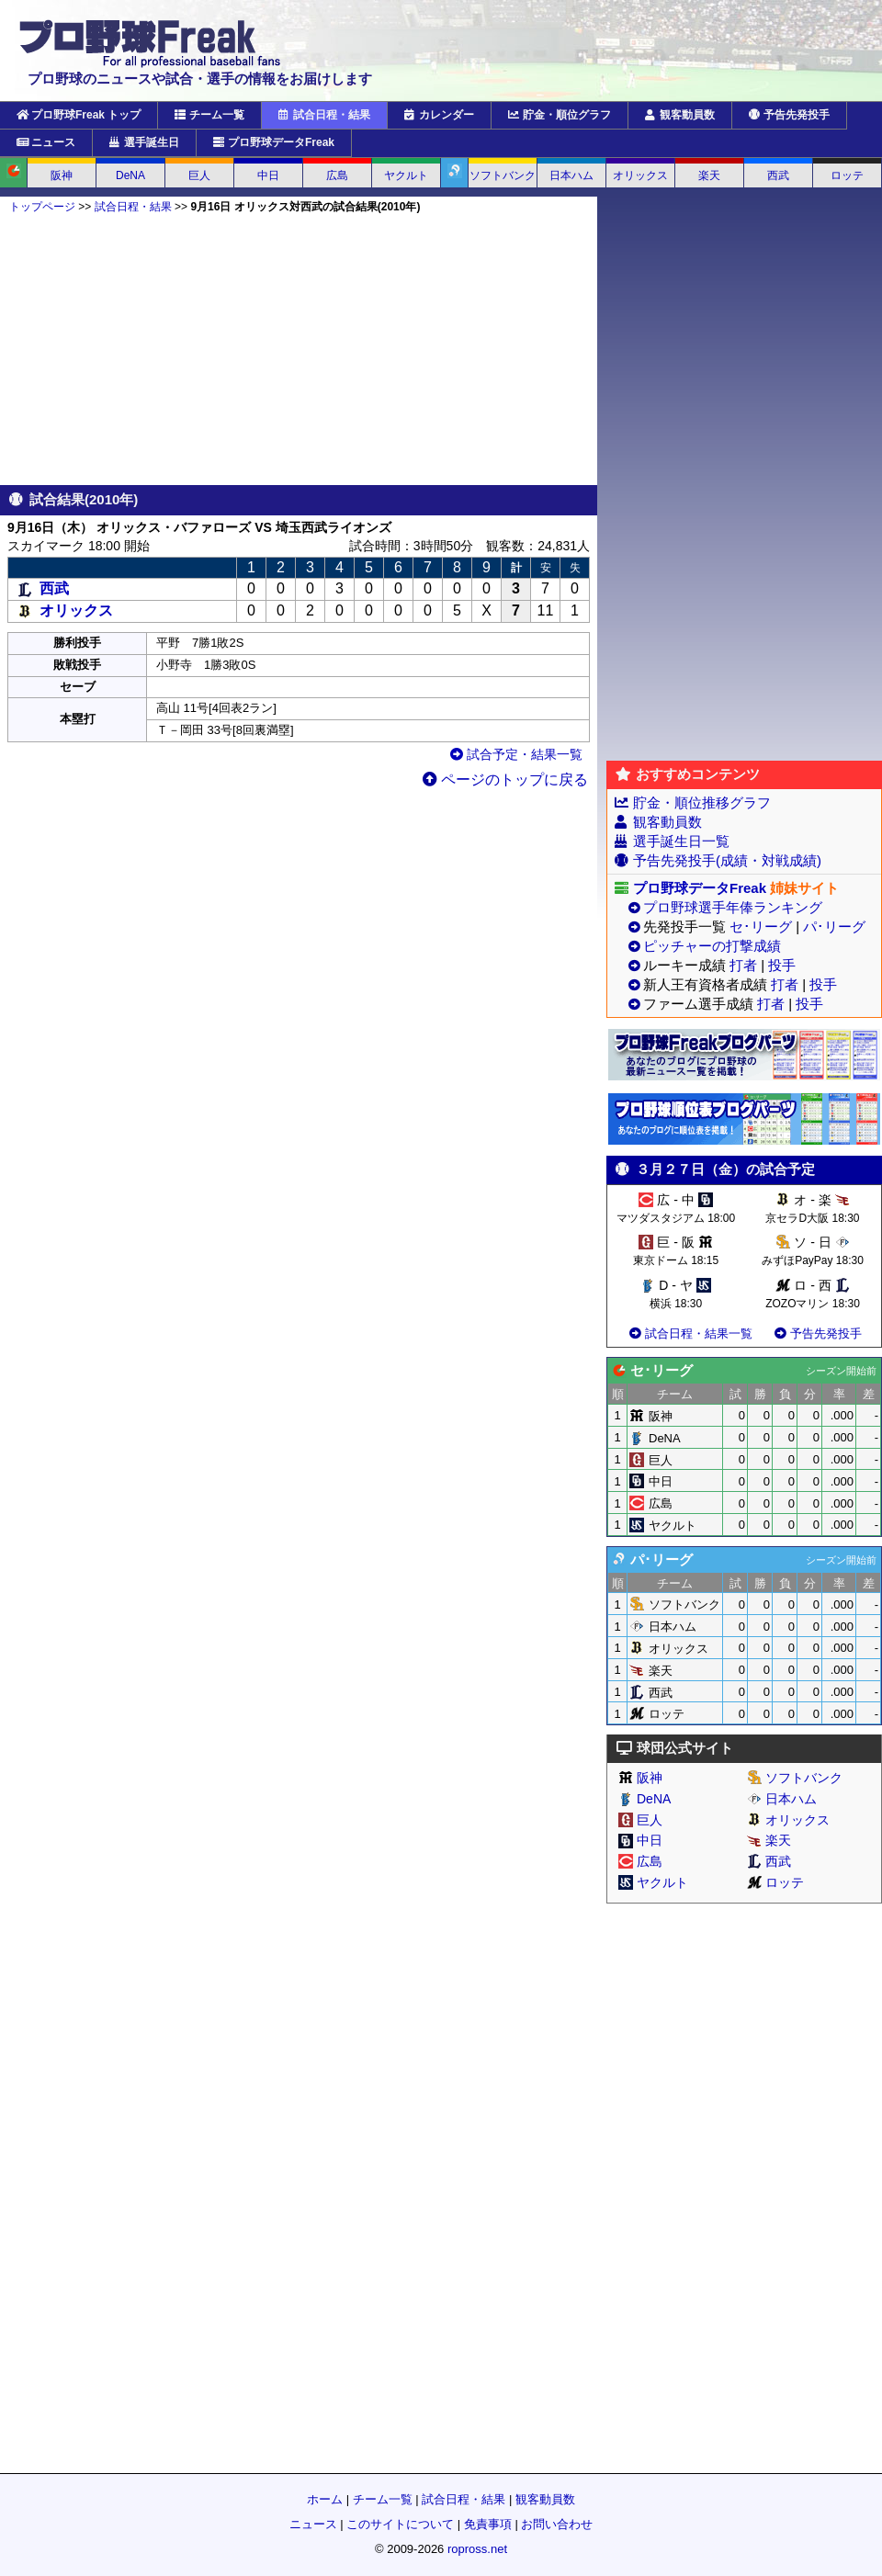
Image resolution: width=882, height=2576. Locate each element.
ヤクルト (406, 175)
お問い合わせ (557, 2524)
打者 (743, 965)
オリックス (640, 175)
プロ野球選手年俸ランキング (732, 907)
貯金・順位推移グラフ (702, 802)
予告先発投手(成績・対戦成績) (727, 860)
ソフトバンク (502, 175)
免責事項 (488, 2524)
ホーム (325, 2499)
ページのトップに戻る (505, 779)
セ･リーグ (760, 926)
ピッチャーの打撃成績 (712, 946)
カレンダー (439, 114)
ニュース (46, 142)
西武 (778, 175)
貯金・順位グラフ (559, 114)
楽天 (709, 175)
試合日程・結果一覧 (689, 1333)
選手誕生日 (144, 142)
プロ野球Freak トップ (79, 114)
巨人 (199, 175)
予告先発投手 (789, 114)
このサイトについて (400, 2524)
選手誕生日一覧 (681, 841)
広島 (337, 175)
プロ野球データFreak (273, 142)
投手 (782, 965)
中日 (268, 175)
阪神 (62, 175)
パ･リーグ (834, 926)
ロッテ (847, 175)
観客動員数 (680, 114)
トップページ (42, 206)
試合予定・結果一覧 (516, 754)
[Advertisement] (298, 349)
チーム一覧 (209, 114)
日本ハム (571, 175)
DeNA (130, 175)
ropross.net (477, 2549)
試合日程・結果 (324, 114)
